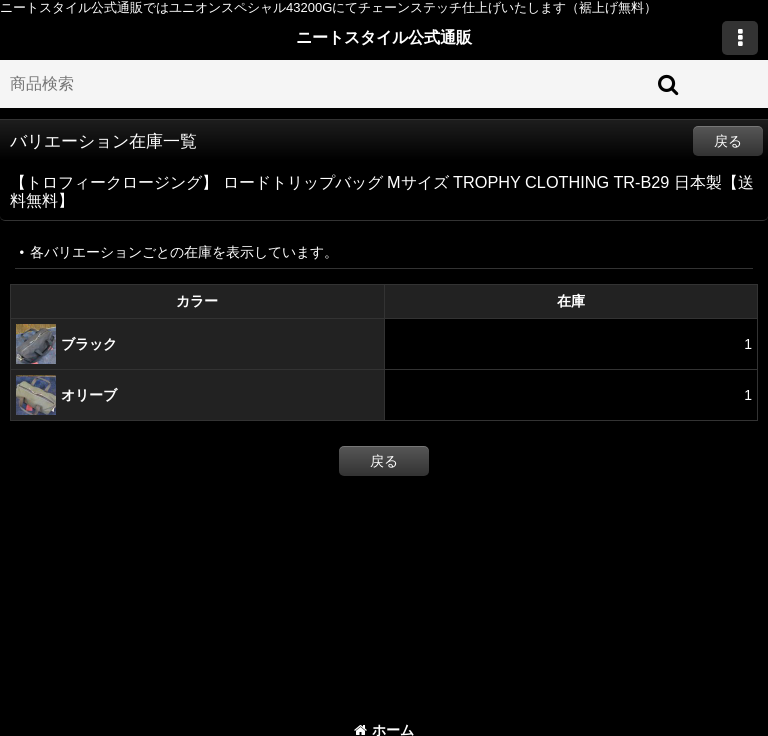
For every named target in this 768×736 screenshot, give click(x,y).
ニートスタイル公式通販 (384, 37)
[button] (740, 38)
